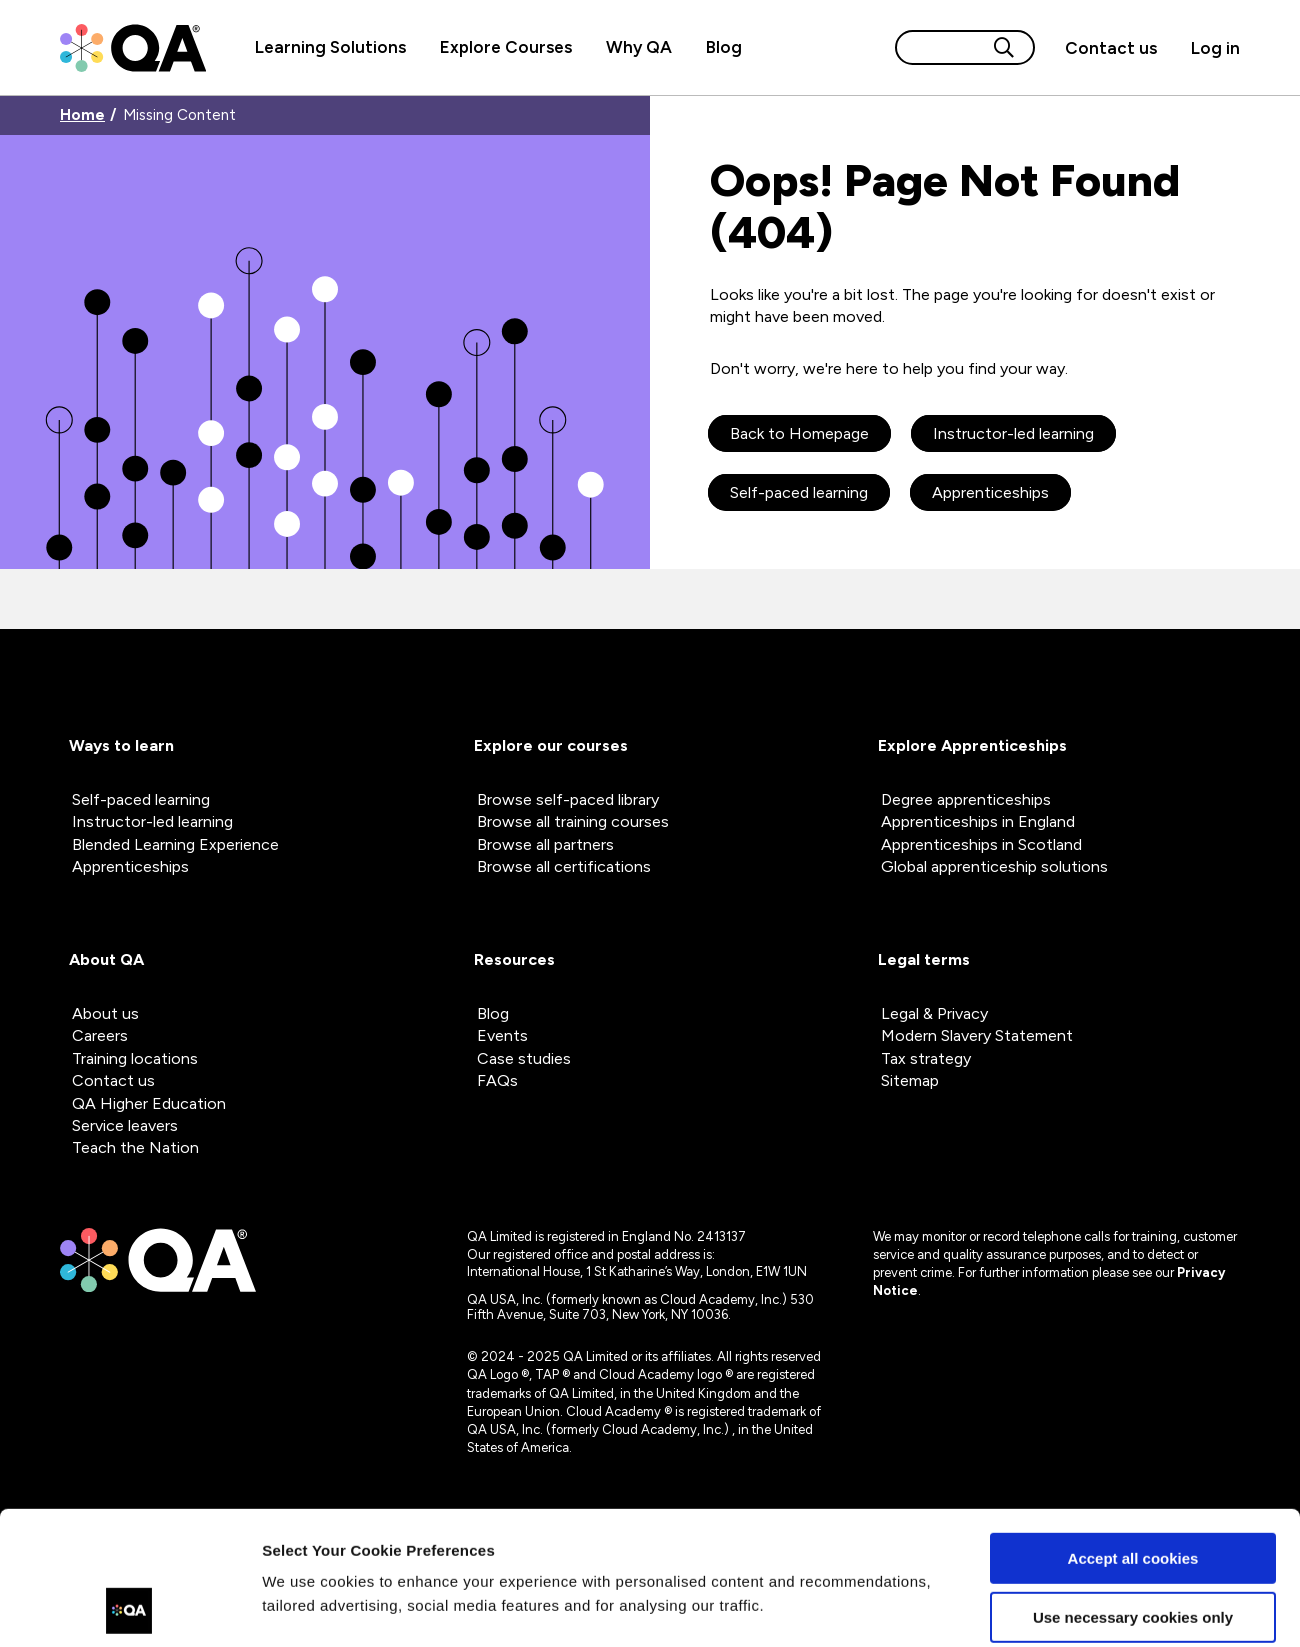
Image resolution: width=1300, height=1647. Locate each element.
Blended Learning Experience (175, 844)
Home (82, 115)
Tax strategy (926, 1058)
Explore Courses (506, 47)
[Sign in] (1207, 48)
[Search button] (1004, 47)
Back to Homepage (799, 433)
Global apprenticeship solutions (994, 866)
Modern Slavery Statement (977, 1035)
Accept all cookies (1133, 1433)
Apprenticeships (990, 492)
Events (502, 1035)
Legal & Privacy (934, 1013)
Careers (100, 1035)
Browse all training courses (573, 821)
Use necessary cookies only (1133, 1491)
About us (105, 1013)
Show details (308, 1607)
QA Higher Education (149, 1103)
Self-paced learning (799, 492)
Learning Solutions (330, 47)
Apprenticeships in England (978, 821)
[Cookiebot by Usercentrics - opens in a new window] (129, 1608)
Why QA (639, 47)
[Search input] (941, 47)
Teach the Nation (135, 1147)
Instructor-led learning (1013, 433)
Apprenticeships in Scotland (981, 844)
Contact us (1111, 48)
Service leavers (125, 1125)
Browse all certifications (564, 866)
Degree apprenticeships (966, 799)
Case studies (524, 1058)
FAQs (497, 1080)
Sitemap (910, 1080)
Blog (724, 47)
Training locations (135, 1058)
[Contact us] (1111, 48)
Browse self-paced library (568, 799)
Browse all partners (545, 844)
